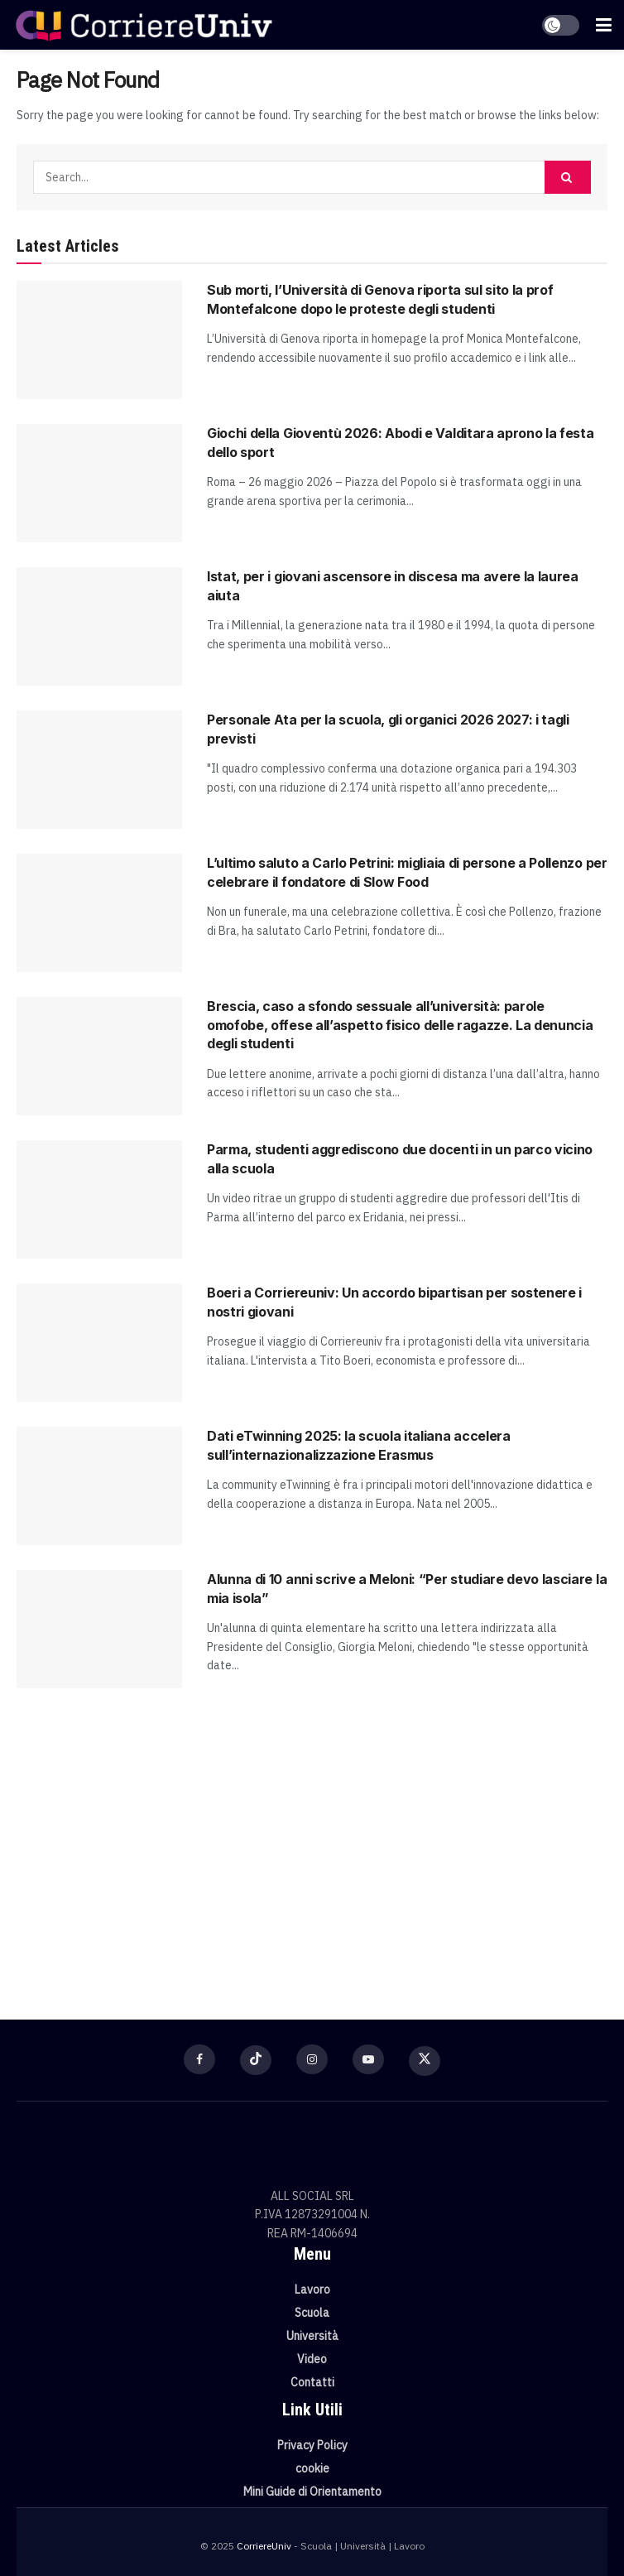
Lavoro (312, 2289)
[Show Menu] (604, 25)
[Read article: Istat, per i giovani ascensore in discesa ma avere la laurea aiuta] (99, 626)
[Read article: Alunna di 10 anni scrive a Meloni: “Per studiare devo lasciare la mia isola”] (99, 1629)
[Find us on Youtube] (368, 2059)
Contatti (312, 2382)
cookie (312, 2468)
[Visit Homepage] (143, 24)
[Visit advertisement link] (312, 1845)
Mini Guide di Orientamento (312, 2491)
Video (312, 2359)
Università (312, 2335)
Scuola (312, 2312)
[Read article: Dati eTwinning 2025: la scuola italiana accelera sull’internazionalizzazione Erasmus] (99, 1486)
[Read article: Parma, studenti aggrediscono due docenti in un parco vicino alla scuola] (99, 1199)
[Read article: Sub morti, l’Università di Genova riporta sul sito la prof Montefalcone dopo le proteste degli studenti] (99, 340)
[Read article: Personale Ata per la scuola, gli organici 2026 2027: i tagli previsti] (99, 769)
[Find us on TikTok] (255, 2060)
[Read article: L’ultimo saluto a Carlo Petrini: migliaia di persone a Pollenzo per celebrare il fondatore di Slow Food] (99, 913)
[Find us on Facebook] (199, 2059)
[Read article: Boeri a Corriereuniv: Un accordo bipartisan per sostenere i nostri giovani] (99, 1342)
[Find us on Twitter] (424, 2061)
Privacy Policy (312, 2445)
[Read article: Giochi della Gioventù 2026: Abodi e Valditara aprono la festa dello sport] (99, 483)
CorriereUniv (264, 2546)
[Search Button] (568, 177)
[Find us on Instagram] (312, 2059)
